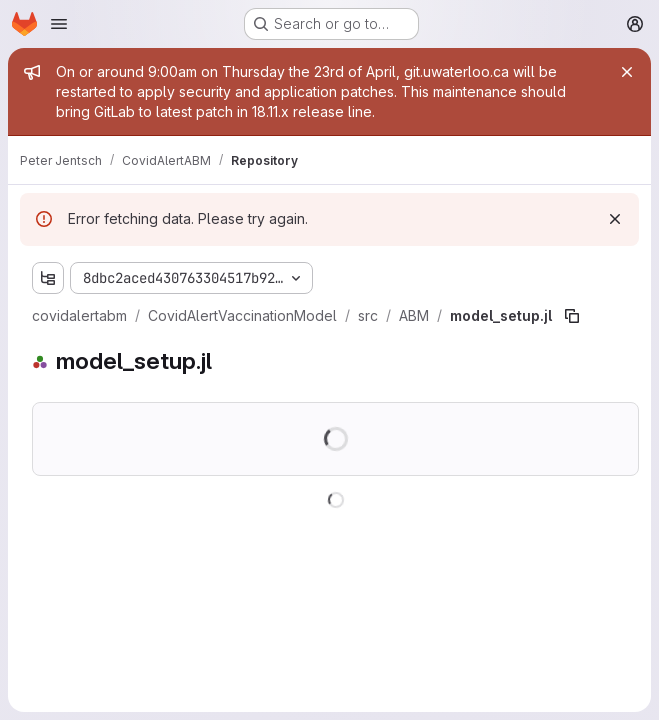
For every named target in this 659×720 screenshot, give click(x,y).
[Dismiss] (615, 219)
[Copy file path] (572, 316)
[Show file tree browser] (48, 278)
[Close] (627, 72)
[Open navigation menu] (59, 24)
